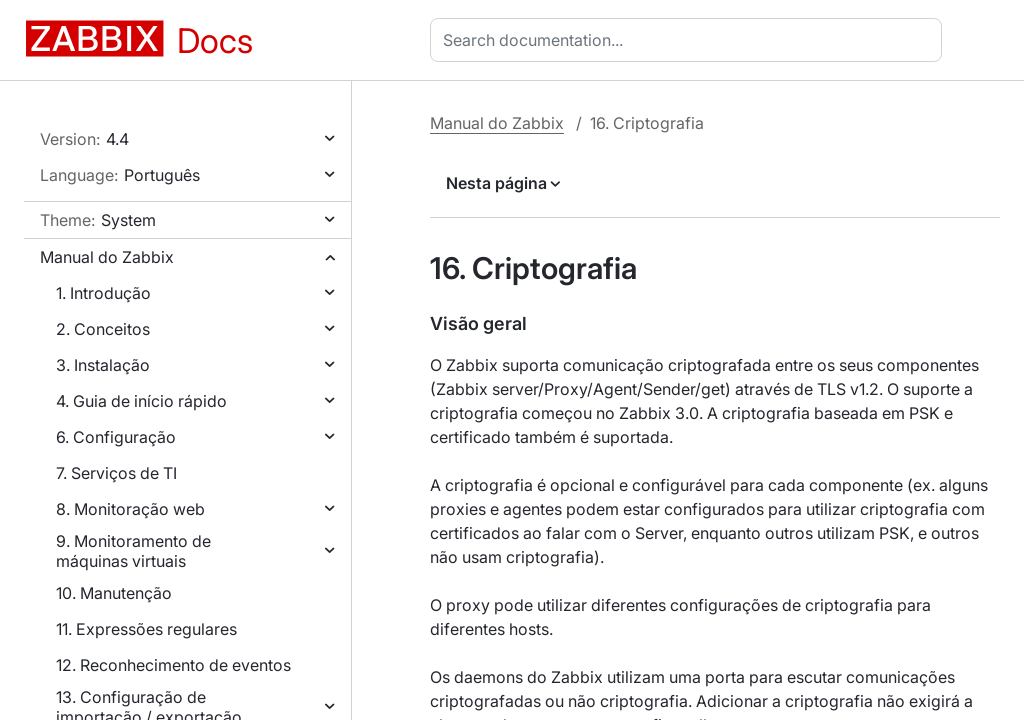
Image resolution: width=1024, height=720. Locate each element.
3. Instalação (103, 365)
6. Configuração (116, 437)
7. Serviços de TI (116, 473)
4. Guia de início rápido (141, 401)
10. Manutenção (114, 593)
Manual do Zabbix (107, 257)
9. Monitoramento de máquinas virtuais (133, 551)
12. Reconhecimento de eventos (173, 665)
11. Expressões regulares (146, 629)
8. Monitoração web (130, 509)
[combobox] (690, 40)
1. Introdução (103, 293)
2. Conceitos (103, 329)
